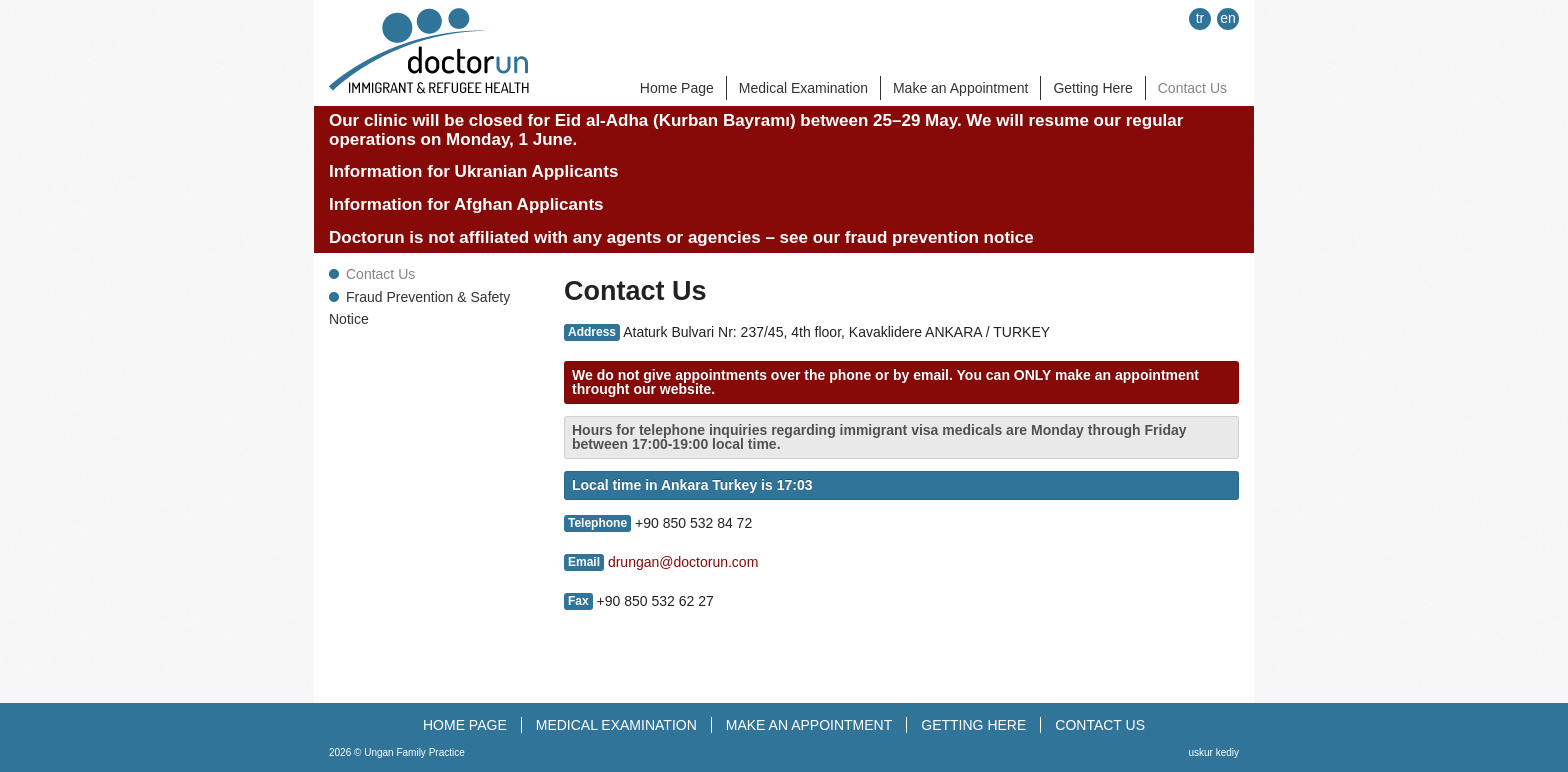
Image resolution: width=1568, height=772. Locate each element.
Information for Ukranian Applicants (473, 171)
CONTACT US (1100, 725)
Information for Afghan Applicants (466, 204)
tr (1200, 18)
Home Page (677, 88)
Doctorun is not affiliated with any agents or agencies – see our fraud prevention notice (681, 237)
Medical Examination (803, 88)
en (1228, 18)
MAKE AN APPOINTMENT (809, 725)
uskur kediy (1213, 752)
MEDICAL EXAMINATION (616, 725)
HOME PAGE (465, 725)
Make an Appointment (960, 88)
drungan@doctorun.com (683, 562)
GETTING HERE (973, 725)
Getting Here (1092, 88)
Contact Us (1192, 88)
